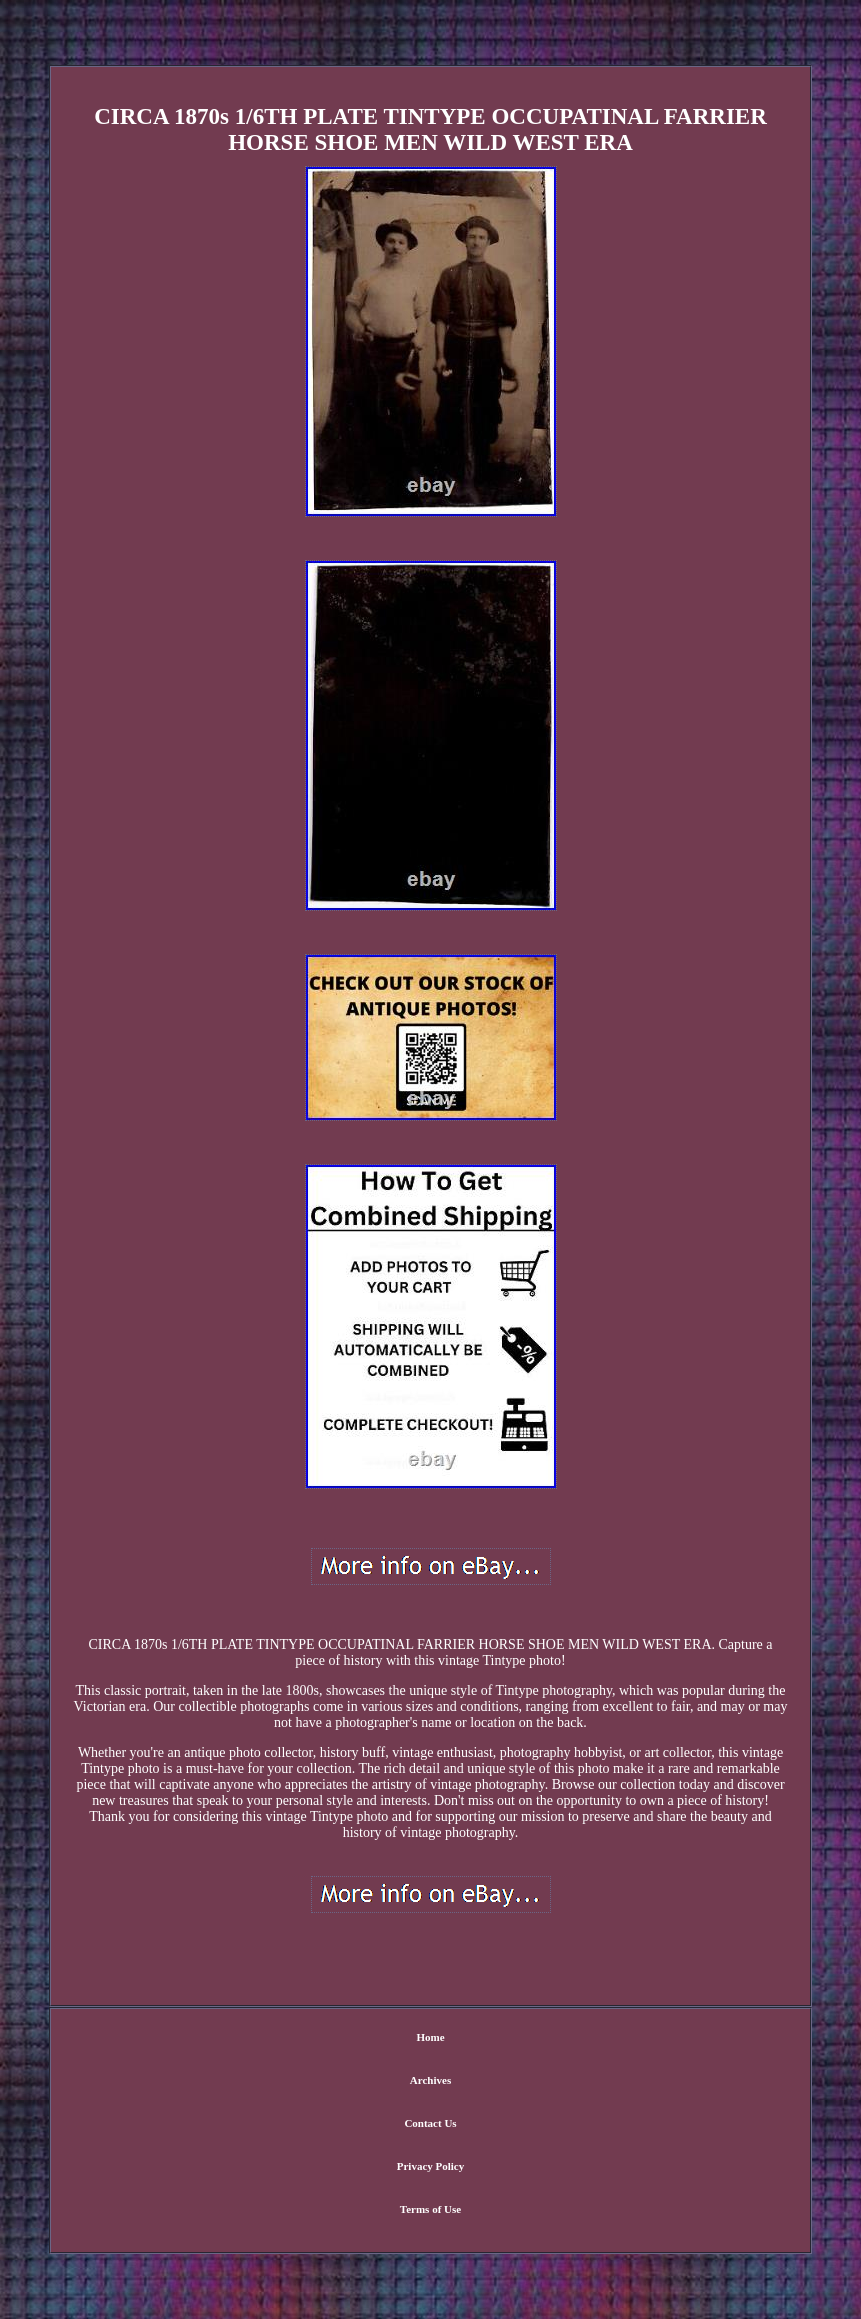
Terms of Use (430, 2209)
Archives (430, 2080)
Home (430, 2037)
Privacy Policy (431, 2166)
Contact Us (430, 2123)
